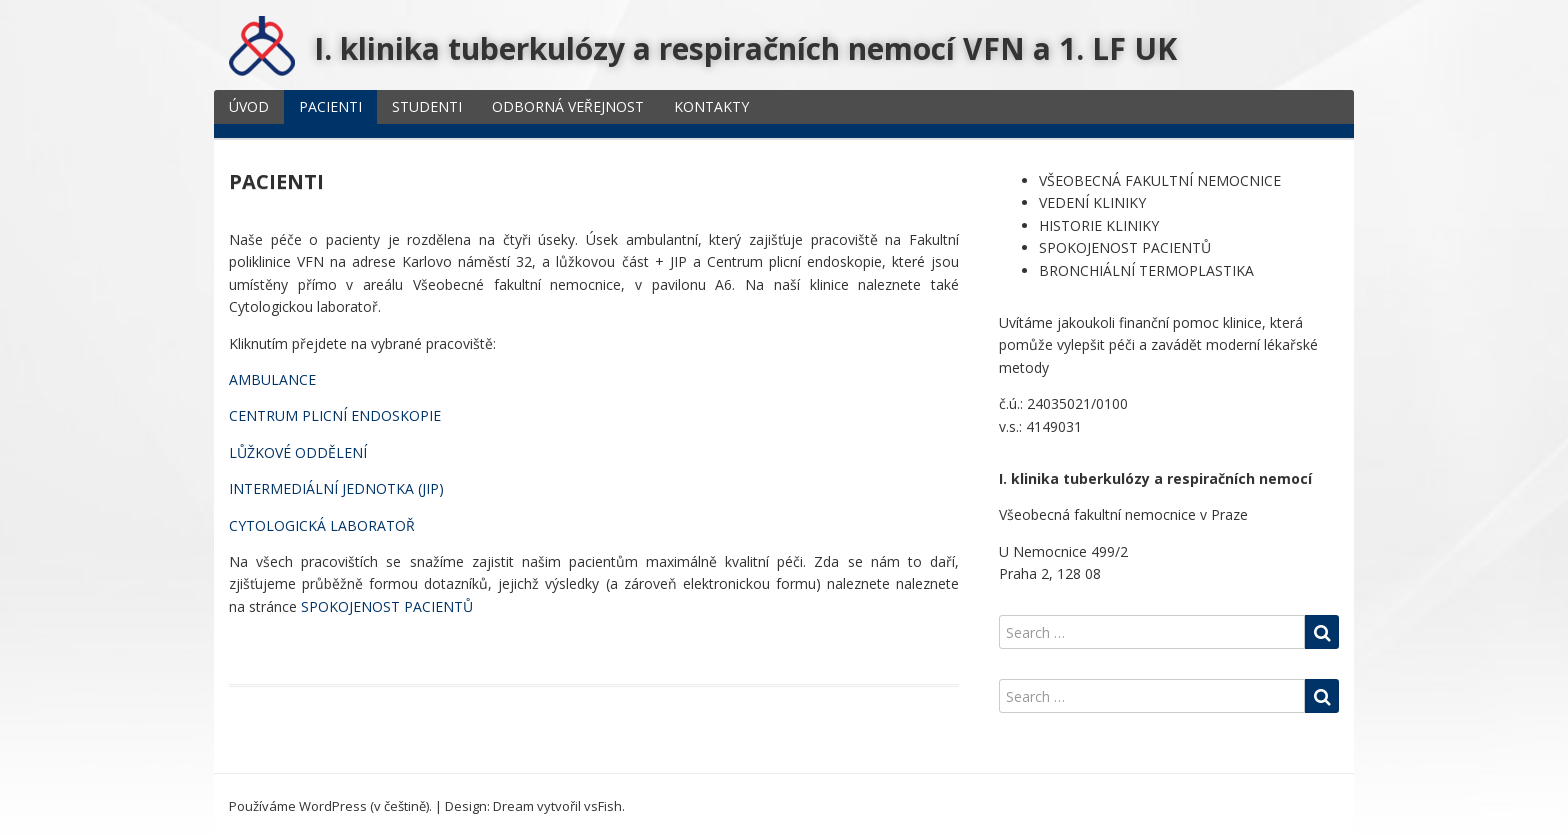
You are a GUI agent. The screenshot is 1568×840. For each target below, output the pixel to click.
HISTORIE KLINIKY (1099, 225)
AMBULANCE (272, 379)
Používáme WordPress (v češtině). (330, 806)
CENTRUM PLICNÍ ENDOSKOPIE (335, 415)
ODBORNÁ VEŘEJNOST (568, 106)
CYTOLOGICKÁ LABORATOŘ (322, 525)
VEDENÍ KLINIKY (1092, 202)
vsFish (603, 806)
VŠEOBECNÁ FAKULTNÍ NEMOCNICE (1160, 180)
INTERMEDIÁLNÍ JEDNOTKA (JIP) (336, 488)
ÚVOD (249, 106)
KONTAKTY (711, 106)
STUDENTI (427, 106)
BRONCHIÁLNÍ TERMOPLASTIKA (1146, 270)
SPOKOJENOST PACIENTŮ (389, 606)
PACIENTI (330, 106)
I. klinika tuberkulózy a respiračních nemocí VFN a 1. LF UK (745, 48)
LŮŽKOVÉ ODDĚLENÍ (298, 452)
